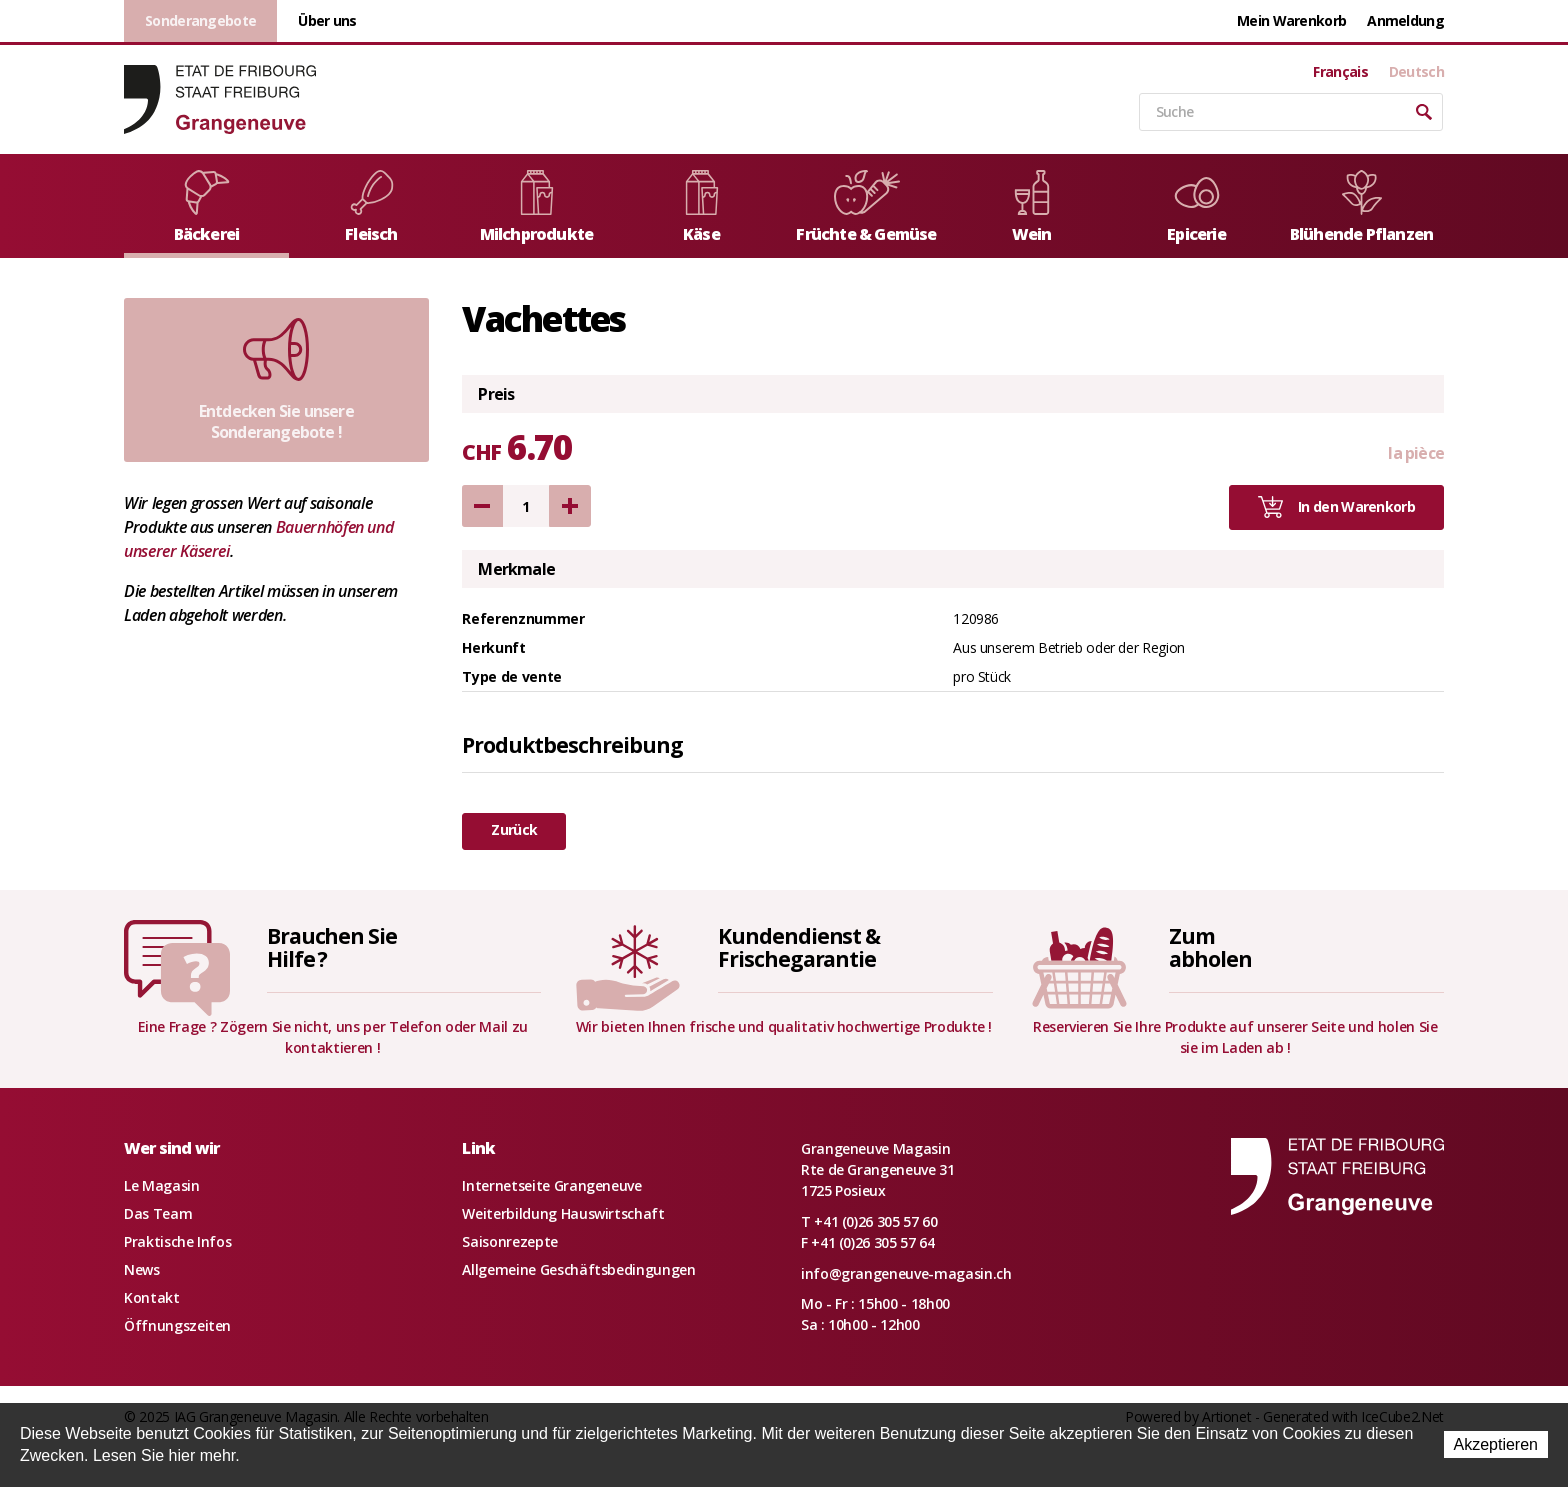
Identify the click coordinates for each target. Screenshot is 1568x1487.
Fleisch (372, 207)
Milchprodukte (537, 207)
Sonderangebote (200, 20)
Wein (1032, 207)
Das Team (158, 1213)
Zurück (514, 829)
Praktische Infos (177, 1241)
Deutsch (1416, 72)
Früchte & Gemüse (866, 207)
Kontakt (152, 1297)
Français (1340, 72)
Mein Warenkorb (1291, 20)
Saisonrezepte (509, 1241)
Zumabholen (1210, 947)
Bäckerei (207, 207)
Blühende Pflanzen (1361, 207)
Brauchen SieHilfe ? (332, 947)
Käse (702, 207)
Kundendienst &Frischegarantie (799, 947)
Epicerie (1197, 207)
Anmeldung (1405, 20)
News (142, 1269)
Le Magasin (162, 1185)
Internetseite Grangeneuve (551, 1185)
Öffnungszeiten (177, 1325)
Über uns (327, 20)
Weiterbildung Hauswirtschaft (563, 1213)
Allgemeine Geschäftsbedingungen (578, 1269)
